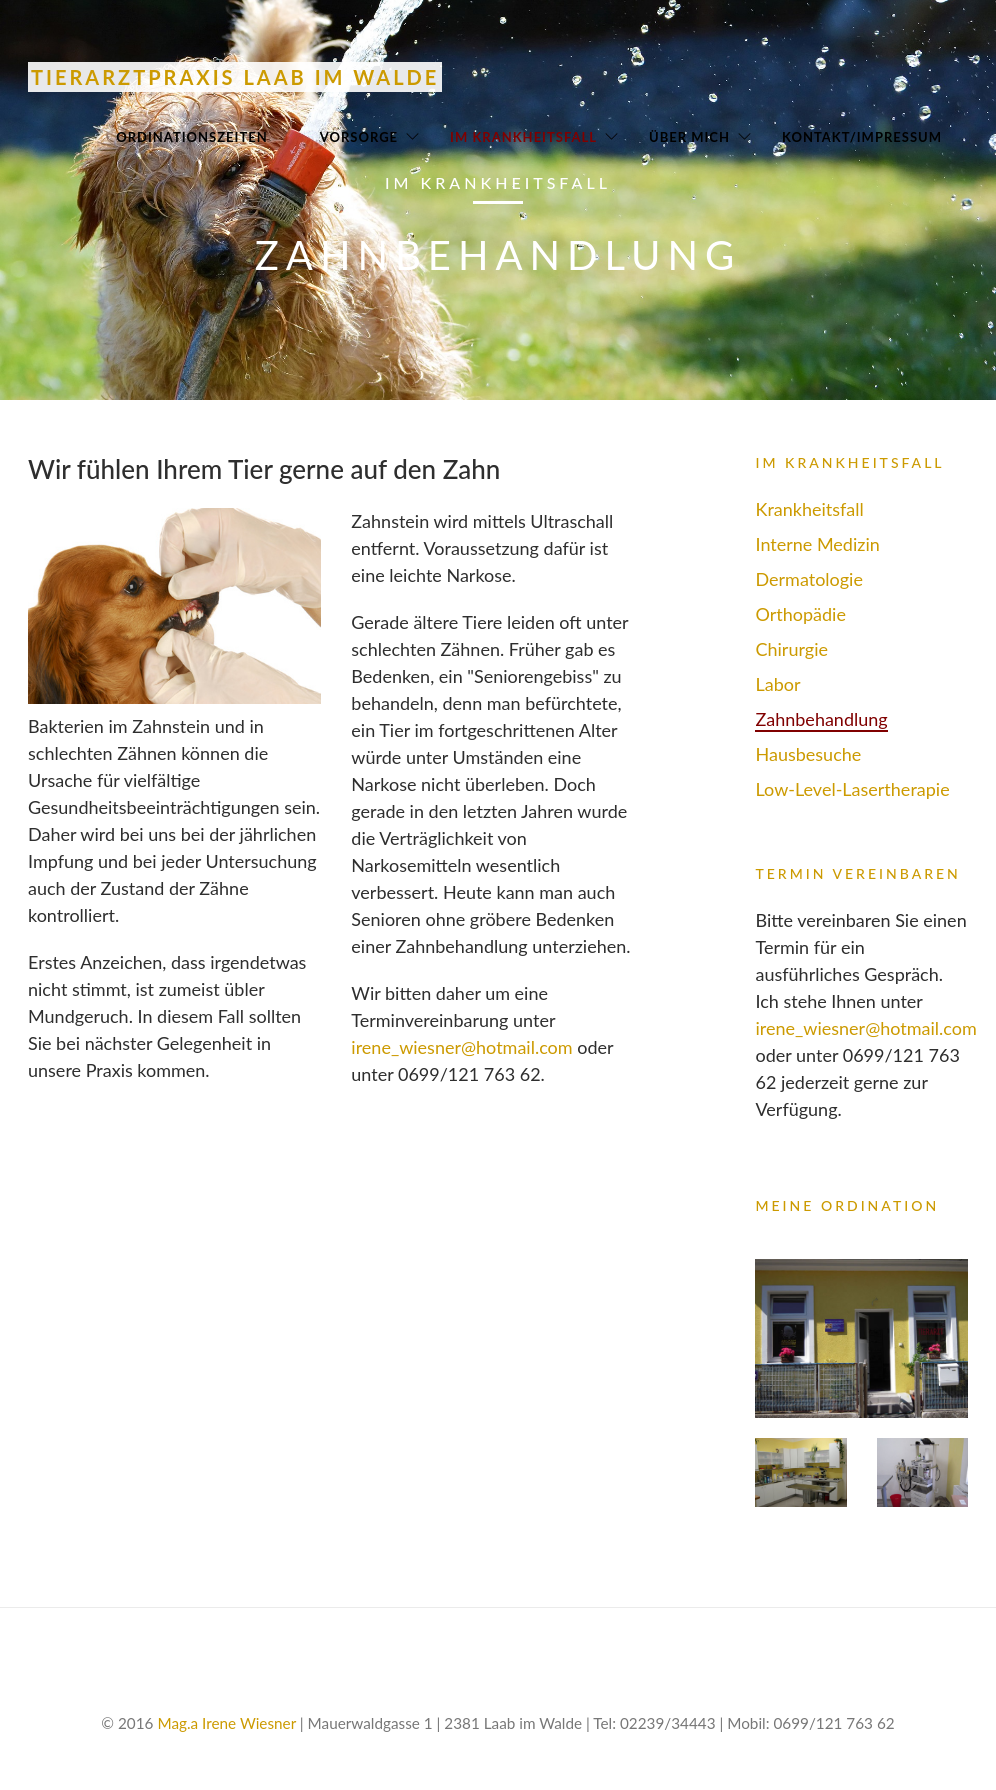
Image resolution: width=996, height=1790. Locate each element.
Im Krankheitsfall (523, 137)
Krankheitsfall (809, 509)
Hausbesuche (808, 754)
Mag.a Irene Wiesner (226, 1723)
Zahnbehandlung (821, 719)
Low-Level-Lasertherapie (852, 789)
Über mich (689, 137)
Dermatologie (808, 579)
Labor (777, 684)
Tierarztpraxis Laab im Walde (235, 77)
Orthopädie (800, 614)
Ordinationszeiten (192, 137)
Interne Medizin (817, 544)
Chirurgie (791, 649)
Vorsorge (359, 137)
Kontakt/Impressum (862, 137)
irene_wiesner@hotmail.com (461, 1047)
